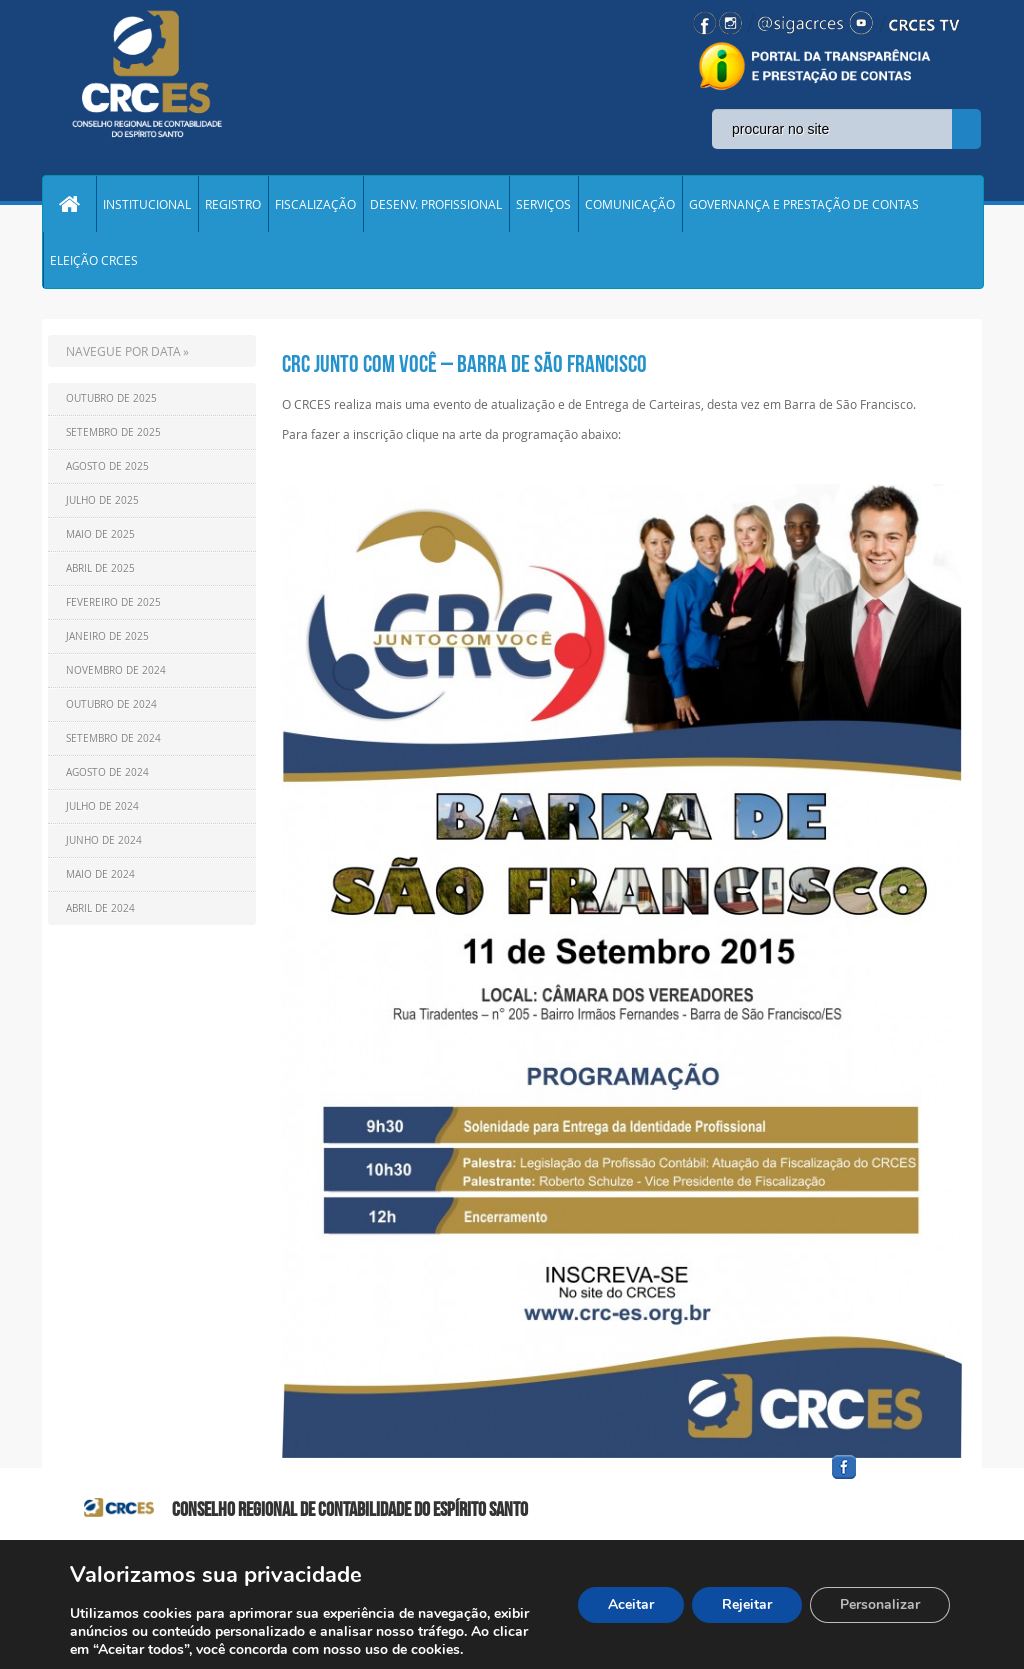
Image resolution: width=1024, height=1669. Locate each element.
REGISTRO (233, 204)
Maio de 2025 (100, 534)
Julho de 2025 (102, 500)
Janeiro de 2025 (107, 636)
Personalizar (880, 1604)
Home (69, 204)
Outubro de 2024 (111, 704)
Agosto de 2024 (107, 772)
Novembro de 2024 (116, 670)
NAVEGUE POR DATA (123, 351)
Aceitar (631, 1604)
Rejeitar (747, 1604)
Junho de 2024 (104, 840)
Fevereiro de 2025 (113, 602)
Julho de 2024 (102, 806)
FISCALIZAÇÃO (315, 204)
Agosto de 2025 (107, 466)
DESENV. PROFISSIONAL (436, 204)
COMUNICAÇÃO (630, 204)
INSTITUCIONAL (147, 204)
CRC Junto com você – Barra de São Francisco (464, 364)
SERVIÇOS (543, 204)
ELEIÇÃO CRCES (94, 260)
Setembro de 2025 (113, 432)
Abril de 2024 (100, 908)
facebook (892, 1479)
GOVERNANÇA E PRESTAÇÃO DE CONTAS (804, 204)
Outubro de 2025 (111, 398)
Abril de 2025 (100, 568)
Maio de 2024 (100, 874)
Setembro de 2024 (113, 738)
